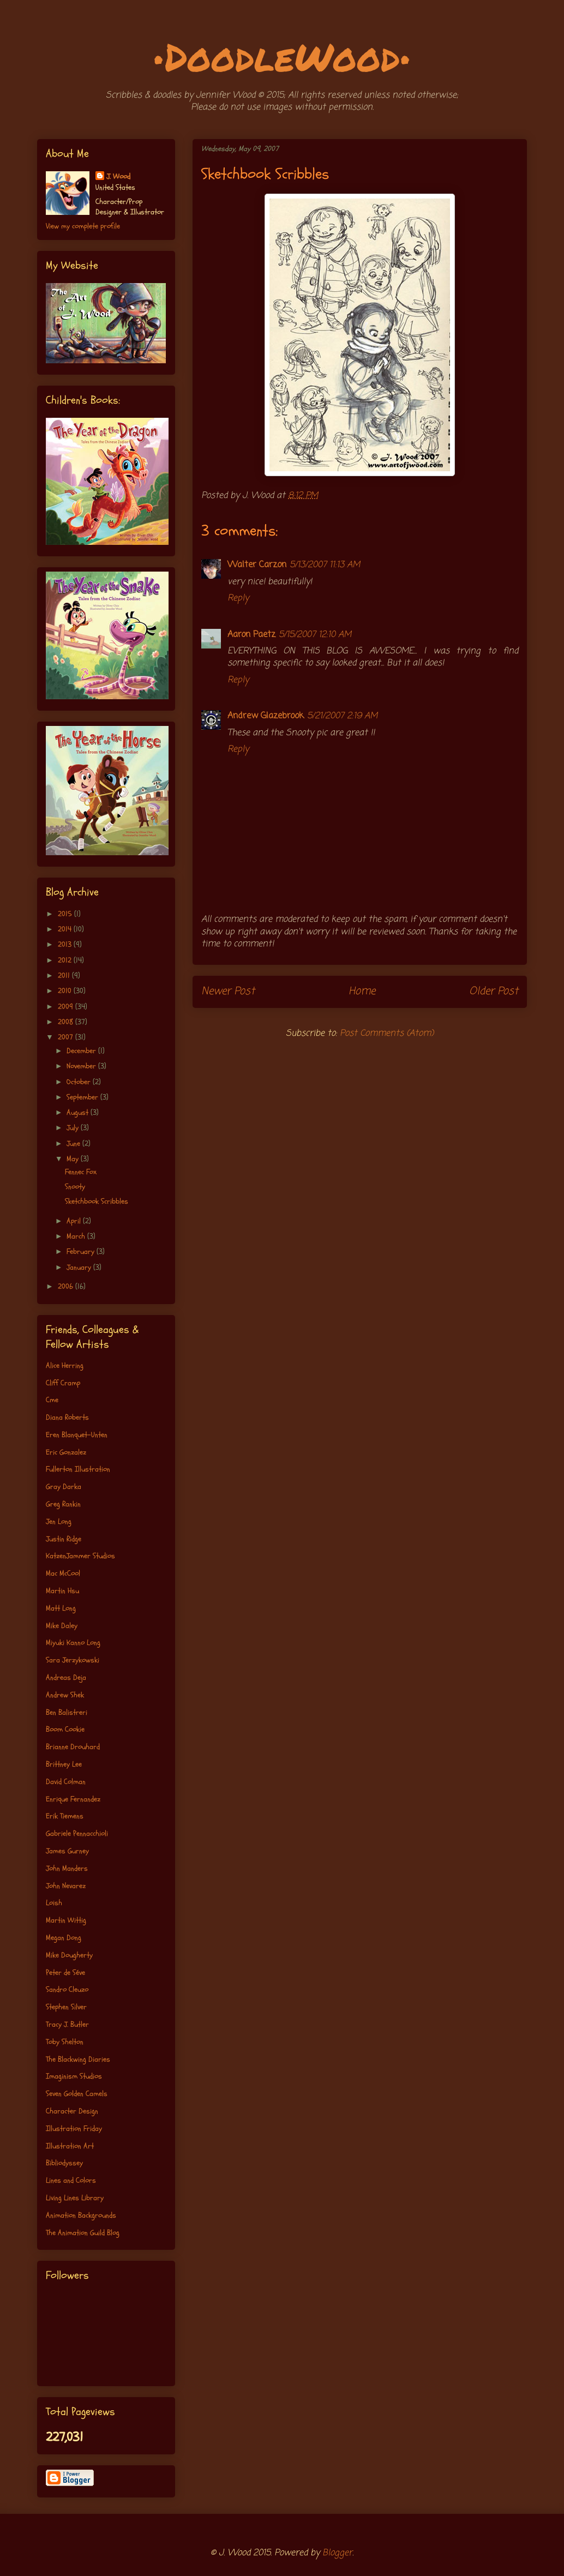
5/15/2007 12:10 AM (315, 634)
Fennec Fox (81, 1172)
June (74, 1143)
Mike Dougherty (69, 1955)
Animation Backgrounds (81, 2215)
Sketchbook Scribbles (96, 1201)
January (80, 1267)
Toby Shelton (64, 2042)
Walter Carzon (256, 565)
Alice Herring (64, 1365)
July (74, 1127)
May (74, 1159)
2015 (66, 914)
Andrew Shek (65, 1695)
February (82, 1251)
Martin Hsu (62, 1591)
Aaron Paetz (251, 634)
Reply (238, 598)
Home (362, 991)
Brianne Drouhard (73, 1747)
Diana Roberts (67, 1417)
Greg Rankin (63, 1504)
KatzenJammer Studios (80, 1556)
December (82, 1051)
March (77, 1236)
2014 (66, 929)
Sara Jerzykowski (72, 1660)
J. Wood (118, 176)
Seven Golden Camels (76, 2093)
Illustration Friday (74, 2128)
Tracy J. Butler (67, 2024)
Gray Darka (63, 1486)
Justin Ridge (63, 1539)
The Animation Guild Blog (82, 2232)
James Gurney (67, 1851)
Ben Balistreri (66, 1712)
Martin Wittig (66, 1920)
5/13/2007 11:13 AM (325, 565)
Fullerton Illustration (78, 1469)
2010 (66, 991)
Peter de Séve (65, 1972)
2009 (66, 1006)
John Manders (67, 1868)
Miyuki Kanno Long (73, 1642)
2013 (66, 944)
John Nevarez (66, 1886)
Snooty (75, 1186)
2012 (66, 960)
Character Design (72, 2111)
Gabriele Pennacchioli (77, 1833)
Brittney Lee (64, 1764)
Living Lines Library (75, 2198)
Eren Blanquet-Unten (76, 1435)
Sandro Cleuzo (67, 1989)
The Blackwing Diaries (78, 2059)
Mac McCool (63, 1573)
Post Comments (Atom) (387, 1033)
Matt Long (61, 1608)
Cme (52, 1400)
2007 (66, 1037)
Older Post (493, 991)
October (80, 1082)
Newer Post (228, 991)
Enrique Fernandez (73, 1799)
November (82, 1066)
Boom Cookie (65, 1729)
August (79, 1112)
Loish (54, 1903)
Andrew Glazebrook (265, 716)
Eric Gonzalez (66, 1452)
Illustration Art (70, 2146)
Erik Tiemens (64, 1816)
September (83, 1097)
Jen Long (58, 1521)
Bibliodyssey (64, 2163)
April (75, 1221)
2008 (66, 1022)
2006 (66, 1286)
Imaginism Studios (74, 2076)
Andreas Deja (66, 1677)
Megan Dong (63, 1937)
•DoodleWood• (282, 56)
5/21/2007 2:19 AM (342, 716)
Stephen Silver (66, 2007)
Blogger (337, 2553)
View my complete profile (83, 226)
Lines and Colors (71, 2180)
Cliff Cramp (63, 1383)
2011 (65, 975)
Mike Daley (61, 1625)
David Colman (66, 1781)
